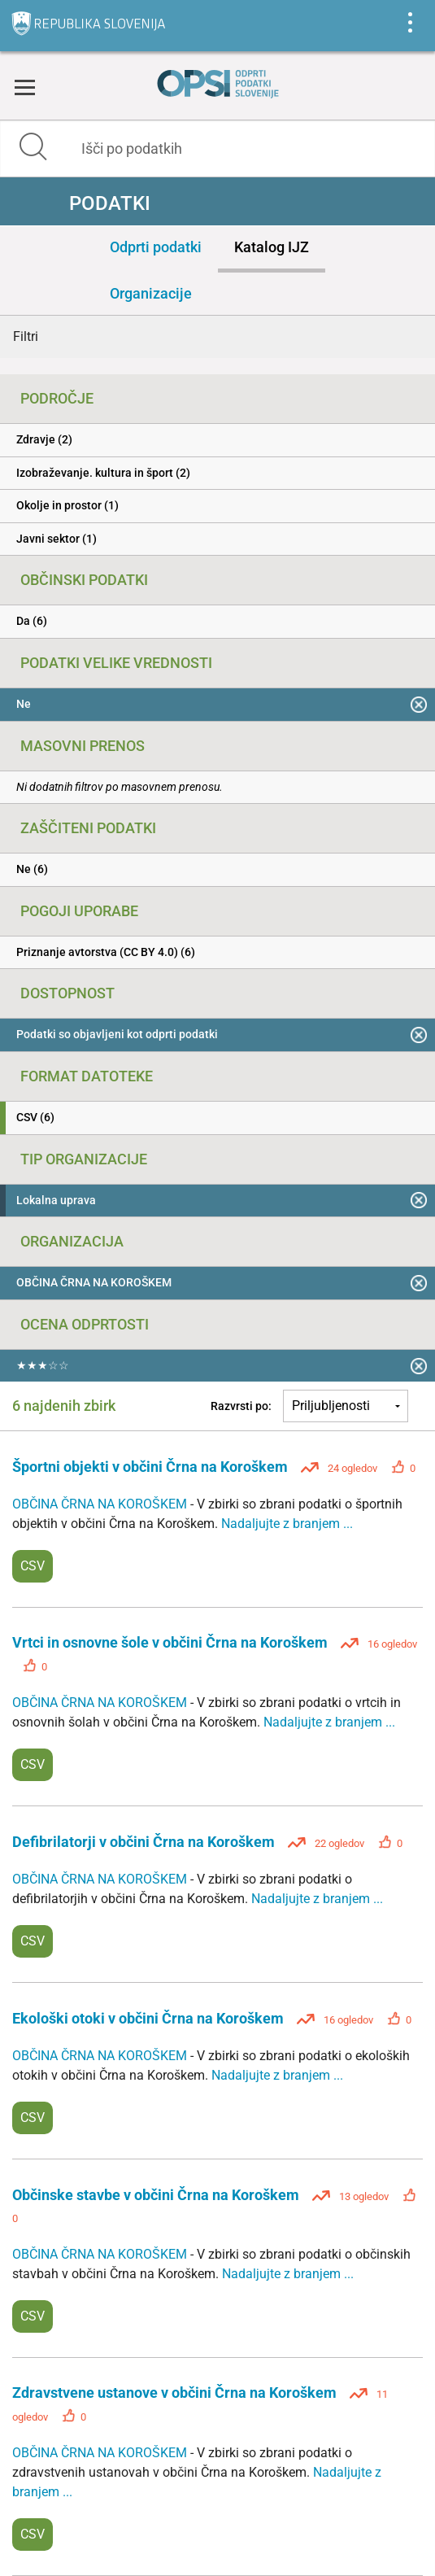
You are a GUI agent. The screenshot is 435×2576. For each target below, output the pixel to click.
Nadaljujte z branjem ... (287, 1523)
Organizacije (151, 293)
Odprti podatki (156, 246)
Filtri (25, 336)
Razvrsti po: (241, 1405)
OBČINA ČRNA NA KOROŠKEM (101, 1504)
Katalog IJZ (271, 246)
